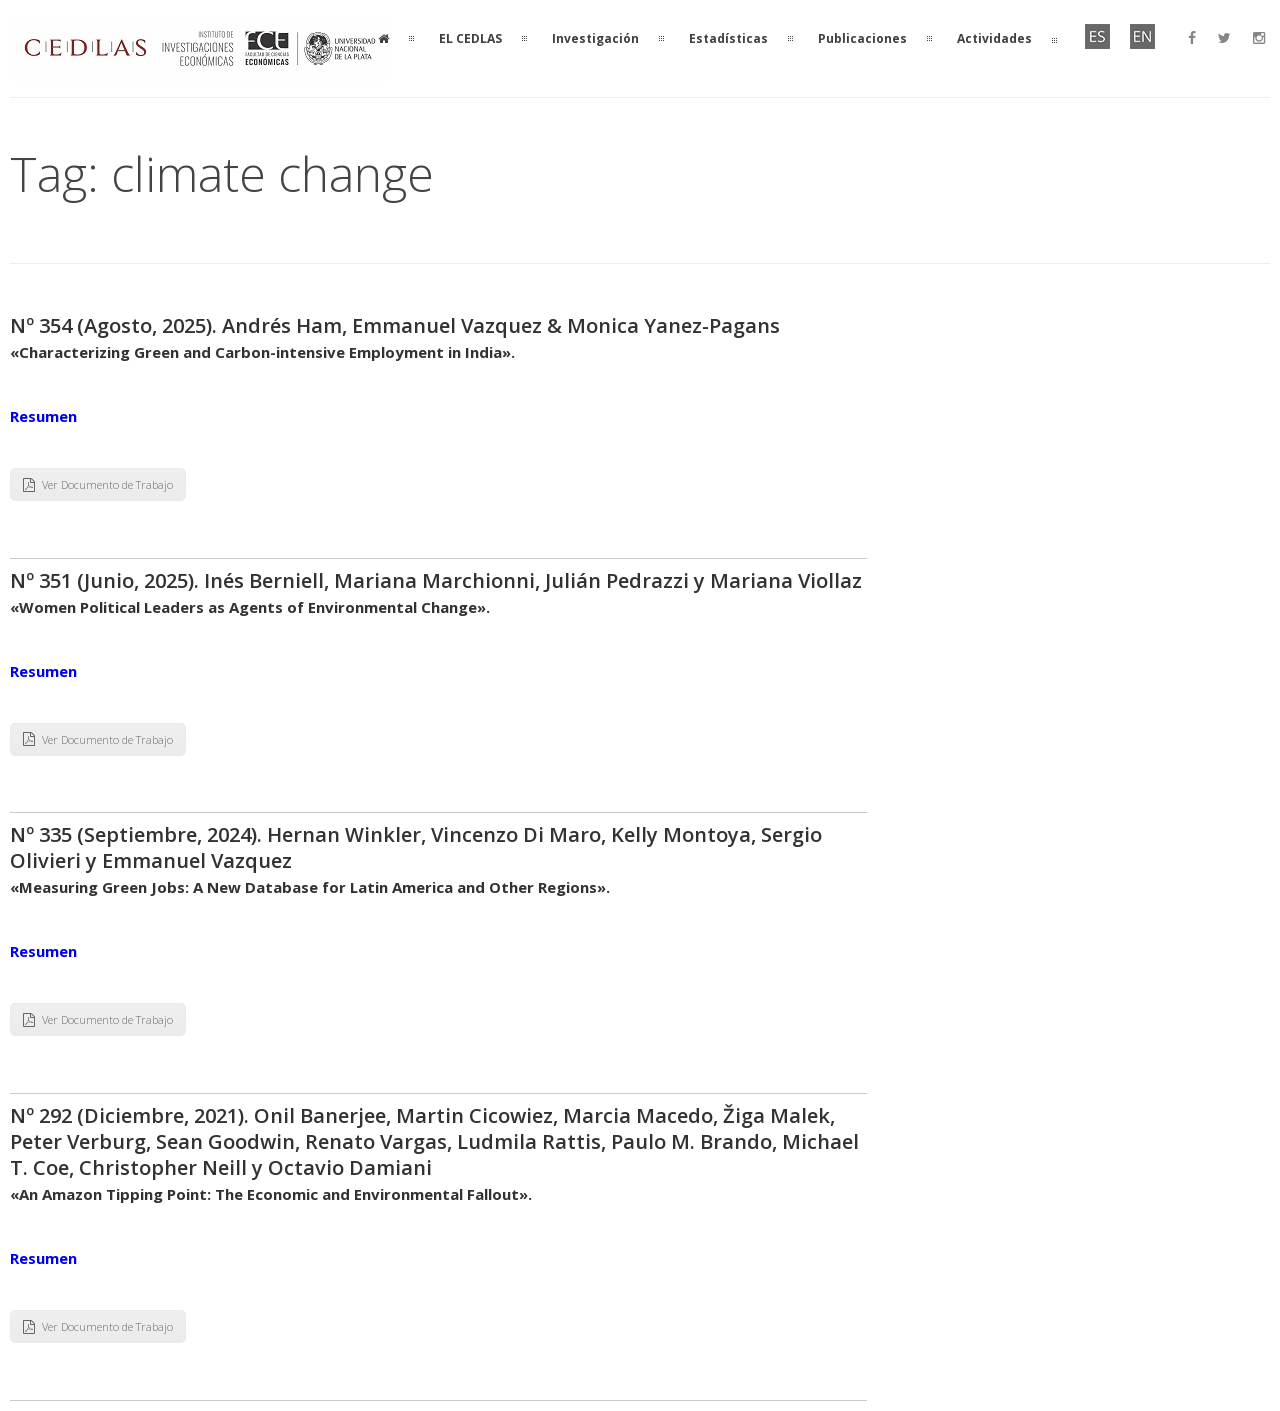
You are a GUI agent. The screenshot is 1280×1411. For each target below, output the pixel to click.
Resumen (43, 416)
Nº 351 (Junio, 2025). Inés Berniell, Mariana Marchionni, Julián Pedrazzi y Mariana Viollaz (436, 580)
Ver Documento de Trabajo (98, 484)
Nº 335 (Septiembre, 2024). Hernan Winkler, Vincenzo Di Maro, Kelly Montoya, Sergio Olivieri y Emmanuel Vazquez (416, 847)
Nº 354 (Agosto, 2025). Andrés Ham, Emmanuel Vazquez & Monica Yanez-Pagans (395, 325)
